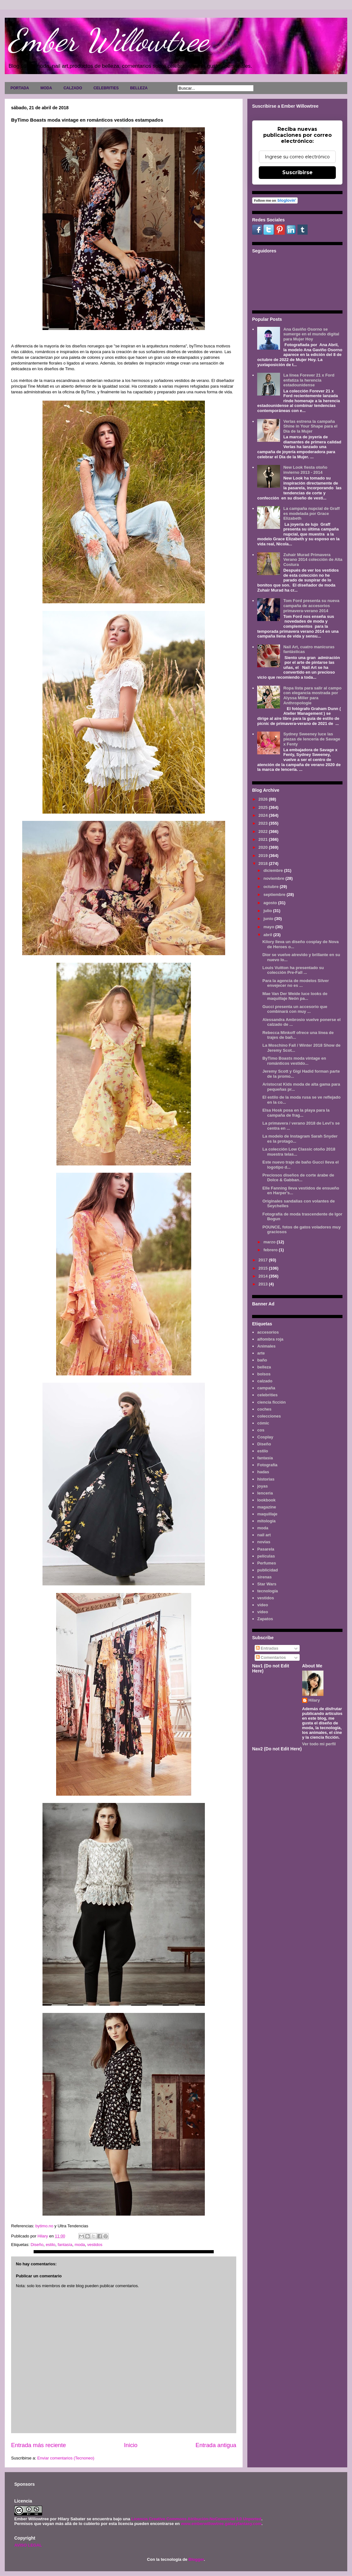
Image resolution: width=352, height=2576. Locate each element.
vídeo (262, 1611)
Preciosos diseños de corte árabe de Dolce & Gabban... (298, 1178)
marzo (270, 1242)
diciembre (274, 870)
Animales (266, 1346)
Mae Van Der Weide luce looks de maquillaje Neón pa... (294, 996)
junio (269, 918)
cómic (263, 1423)
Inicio (130, 2445)
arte (261, 1353)
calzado (264, 1381)
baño (262, 1360)
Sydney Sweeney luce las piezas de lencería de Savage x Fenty (311, 739)
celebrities (267, 1395)
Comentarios (271, 1657)
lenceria (265, 1493)
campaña (266, 1388)
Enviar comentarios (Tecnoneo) (65, 2458)
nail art (264, 1534)
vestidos (94, 2244)
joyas (262, 1486)
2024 (263, 815)
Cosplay (265, 1437)
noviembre (274, 878)
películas (266, 1556)
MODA (46, 88)
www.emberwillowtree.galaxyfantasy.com (221, 2523)
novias (263, 1541)
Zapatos (265, 1618)
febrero (271, 1249)
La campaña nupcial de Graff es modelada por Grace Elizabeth (311, 513)
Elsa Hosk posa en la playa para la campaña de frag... (295, 1113)
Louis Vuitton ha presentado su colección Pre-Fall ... (293, 970)
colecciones (269, 1416)
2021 (263, 839)
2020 (263, 847)
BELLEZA (138, 88)
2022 (263, 831)
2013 (263, 1284)
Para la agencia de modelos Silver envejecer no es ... (295, 983)
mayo (270, 926)
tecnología (267, 1591)
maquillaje (267, 1514)
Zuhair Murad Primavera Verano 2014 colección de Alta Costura (312, 559)
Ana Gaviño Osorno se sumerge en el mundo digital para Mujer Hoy (311, 334)
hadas (263, 1471)
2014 (263, 1276)
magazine (266, 1507)
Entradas (267, 1648)
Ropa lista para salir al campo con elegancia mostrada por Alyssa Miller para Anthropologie (312, 695)
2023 (263, 823)
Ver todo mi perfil (319, 1744)
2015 (263, 1268)
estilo (50, 2244)
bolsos (264, 1374)
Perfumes (266, 1563)
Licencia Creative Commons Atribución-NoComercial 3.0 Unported (196, 2518)
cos (260, 1430)
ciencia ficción (271, 1402)
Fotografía (267, 1464)
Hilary (314, 1700)
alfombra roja (270, 1339)
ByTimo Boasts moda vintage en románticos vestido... (294, 1061)
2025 (263, 807)
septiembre (275, 894)
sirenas (264, 1577)
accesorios (268, 1332)
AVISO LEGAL (28, 2545)
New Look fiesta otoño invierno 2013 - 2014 (305, 470)
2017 (263, 1260)
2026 (263, 799)
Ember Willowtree (108, 40)
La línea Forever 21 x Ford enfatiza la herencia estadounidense (308, 380)
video (262, 1604)
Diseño (36, 2244)
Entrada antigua (216, 2445)
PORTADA (19, 88)
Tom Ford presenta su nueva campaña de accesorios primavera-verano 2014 (311, 605)
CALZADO (72, 88)
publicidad (267, 1570)
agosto (271, 902)
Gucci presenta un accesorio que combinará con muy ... (294, 1009)
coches (264, 1409)
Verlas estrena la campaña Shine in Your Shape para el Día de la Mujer (310, 426)
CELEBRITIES (106, 88)
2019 (263, 855)
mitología (266, 1521)
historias (265, 1479)
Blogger (196, 2559)
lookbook (266, 1500)
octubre (272, 886)
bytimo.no (43, 2226)
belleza (264, 1367)
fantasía (65, 2244)
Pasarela (265, 1549)
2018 (263, 863)
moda (80, 2244)
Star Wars (266, 1584)
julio (268, 910)
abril (268, 934)
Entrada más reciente (38, 2445)
